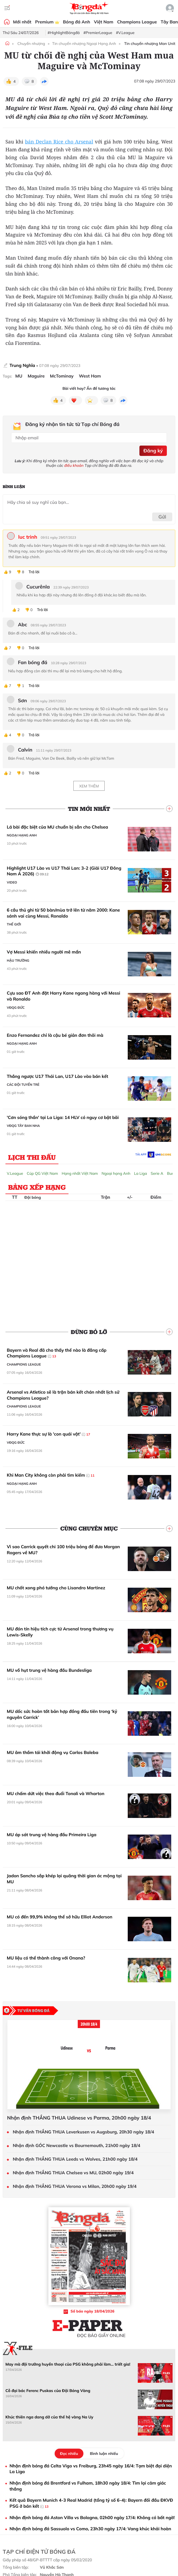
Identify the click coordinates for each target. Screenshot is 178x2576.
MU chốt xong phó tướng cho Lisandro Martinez (56, 1587)
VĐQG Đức (16, 1007)
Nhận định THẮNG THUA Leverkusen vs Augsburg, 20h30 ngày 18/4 (83, 2132)
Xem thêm (89, 786)
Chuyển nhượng (31, 43)
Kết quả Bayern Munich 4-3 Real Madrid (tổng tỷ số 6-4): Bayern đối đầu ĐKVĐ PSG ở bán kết (91, 2503)
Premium (47, 21)
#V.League (125, 32)
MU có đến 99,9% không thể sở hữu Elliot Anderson (59, 1916)
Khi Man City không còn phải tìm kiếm (51, 1475)
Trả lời (34, 572)
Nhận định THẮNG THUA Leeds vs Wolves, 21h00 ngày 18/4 (75, 2159)
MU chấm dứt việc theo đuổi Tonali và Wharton (55, 1793)
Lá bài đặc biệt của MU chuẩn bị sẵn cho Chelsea (57, 827)
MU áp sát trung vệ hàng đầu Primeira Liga (51, 1834)
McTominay (62, 376)
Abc (22, 625)
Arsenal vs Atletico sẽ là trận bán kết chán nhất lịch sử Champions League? (63, 1395)
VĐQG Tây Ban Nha (23, 1126)
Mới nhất (22, 21)
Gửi (162, 517)
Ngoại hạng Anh (22, 835)
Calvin (25, 750)
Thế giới (14, 924)
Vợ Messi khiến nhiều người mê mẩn (44, 952)
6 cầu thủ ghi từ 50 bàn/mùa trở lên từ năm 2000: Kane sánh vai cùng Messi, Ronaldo (63, 913)
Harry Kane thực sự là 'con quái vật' (48, 1434)
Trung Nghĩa (22, 365)
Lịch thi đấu (32, 1157)
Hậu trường (18, 960)
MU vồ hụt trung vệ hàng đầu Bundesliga (49, 1670)
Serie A (157, 1173)
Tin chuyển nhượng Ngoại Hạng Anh (84, 43)
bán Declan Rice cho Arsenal (59, 142)
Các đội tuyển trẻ (23, 1084)
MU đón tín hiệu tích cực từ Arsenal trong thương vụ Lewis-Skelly (60, 1631)
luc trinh (27, 537)
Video (12, 882)
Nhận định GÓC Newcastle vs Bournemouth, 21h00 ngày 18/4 (76, 2145)
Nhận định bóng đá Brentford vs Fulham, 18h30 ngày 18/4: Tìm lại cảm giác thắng (88, 2486)
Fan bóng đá (32, 663)
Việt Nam (103, 21)
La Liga (140, 1173)
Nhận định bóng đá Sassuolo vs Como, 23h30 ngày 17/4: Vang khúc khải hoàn (90, 2528)
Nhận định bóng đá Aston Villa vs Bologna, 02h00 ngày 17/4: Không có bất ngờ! (92, 2517)
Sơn (22, 701)
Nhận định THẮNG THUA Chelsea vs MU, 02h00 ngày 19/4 (73, 2172)
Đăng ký (153, 450)
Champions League (137, 21)
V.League (15, 1173)
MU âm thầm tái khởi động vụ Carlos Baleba (52, 1752)
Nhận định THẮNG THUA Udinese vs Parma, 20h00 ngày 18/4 (79, 2118)
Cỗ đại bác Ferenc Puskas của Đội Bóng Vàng (47, 2390)
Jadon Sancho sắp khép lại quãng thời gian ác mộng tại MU (64, 1878)
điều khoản (73, 465)
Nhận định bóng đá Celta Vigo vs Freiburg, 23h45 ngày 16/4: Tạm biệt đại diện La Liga (91, 2468)
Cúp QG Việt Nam (42, 1173)
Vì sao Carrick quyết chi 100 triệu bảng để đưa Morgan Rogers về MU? (63, 1549)
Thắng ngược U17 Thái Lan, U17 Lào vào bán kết (58, 1076)
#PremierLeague (97, 32)
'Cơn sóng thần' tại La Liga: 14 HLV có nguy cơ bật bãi (63, 1117)
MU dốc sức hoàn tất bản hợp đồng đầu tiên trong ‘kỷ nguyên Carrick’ (62, 1714)
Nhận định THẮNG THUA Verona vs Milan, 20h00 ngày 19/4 (74, 2186)
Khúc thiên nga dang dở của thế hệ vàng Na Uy (49, 2417)
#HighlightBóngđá (64, 32)
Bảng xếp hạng (37, 1187)
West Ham (90, 376)
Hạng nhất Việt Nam (80, 1173)
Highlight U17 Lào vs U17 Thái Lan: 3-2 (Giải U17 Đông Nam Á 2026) (64, 871)
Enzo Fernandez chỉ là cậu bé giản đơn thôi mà (55, 1035)
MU (18, 376)
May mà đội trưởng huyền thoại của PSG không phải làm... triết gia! (67, 2364)
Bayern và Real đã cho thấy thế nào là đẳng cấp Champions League (57, 1353)
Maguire (36, 376)
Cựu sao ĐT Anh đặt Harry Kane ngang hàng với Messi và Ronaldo (63, 996)
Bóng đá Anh (76, 21)
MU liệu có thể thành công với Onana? (46, 1958)
